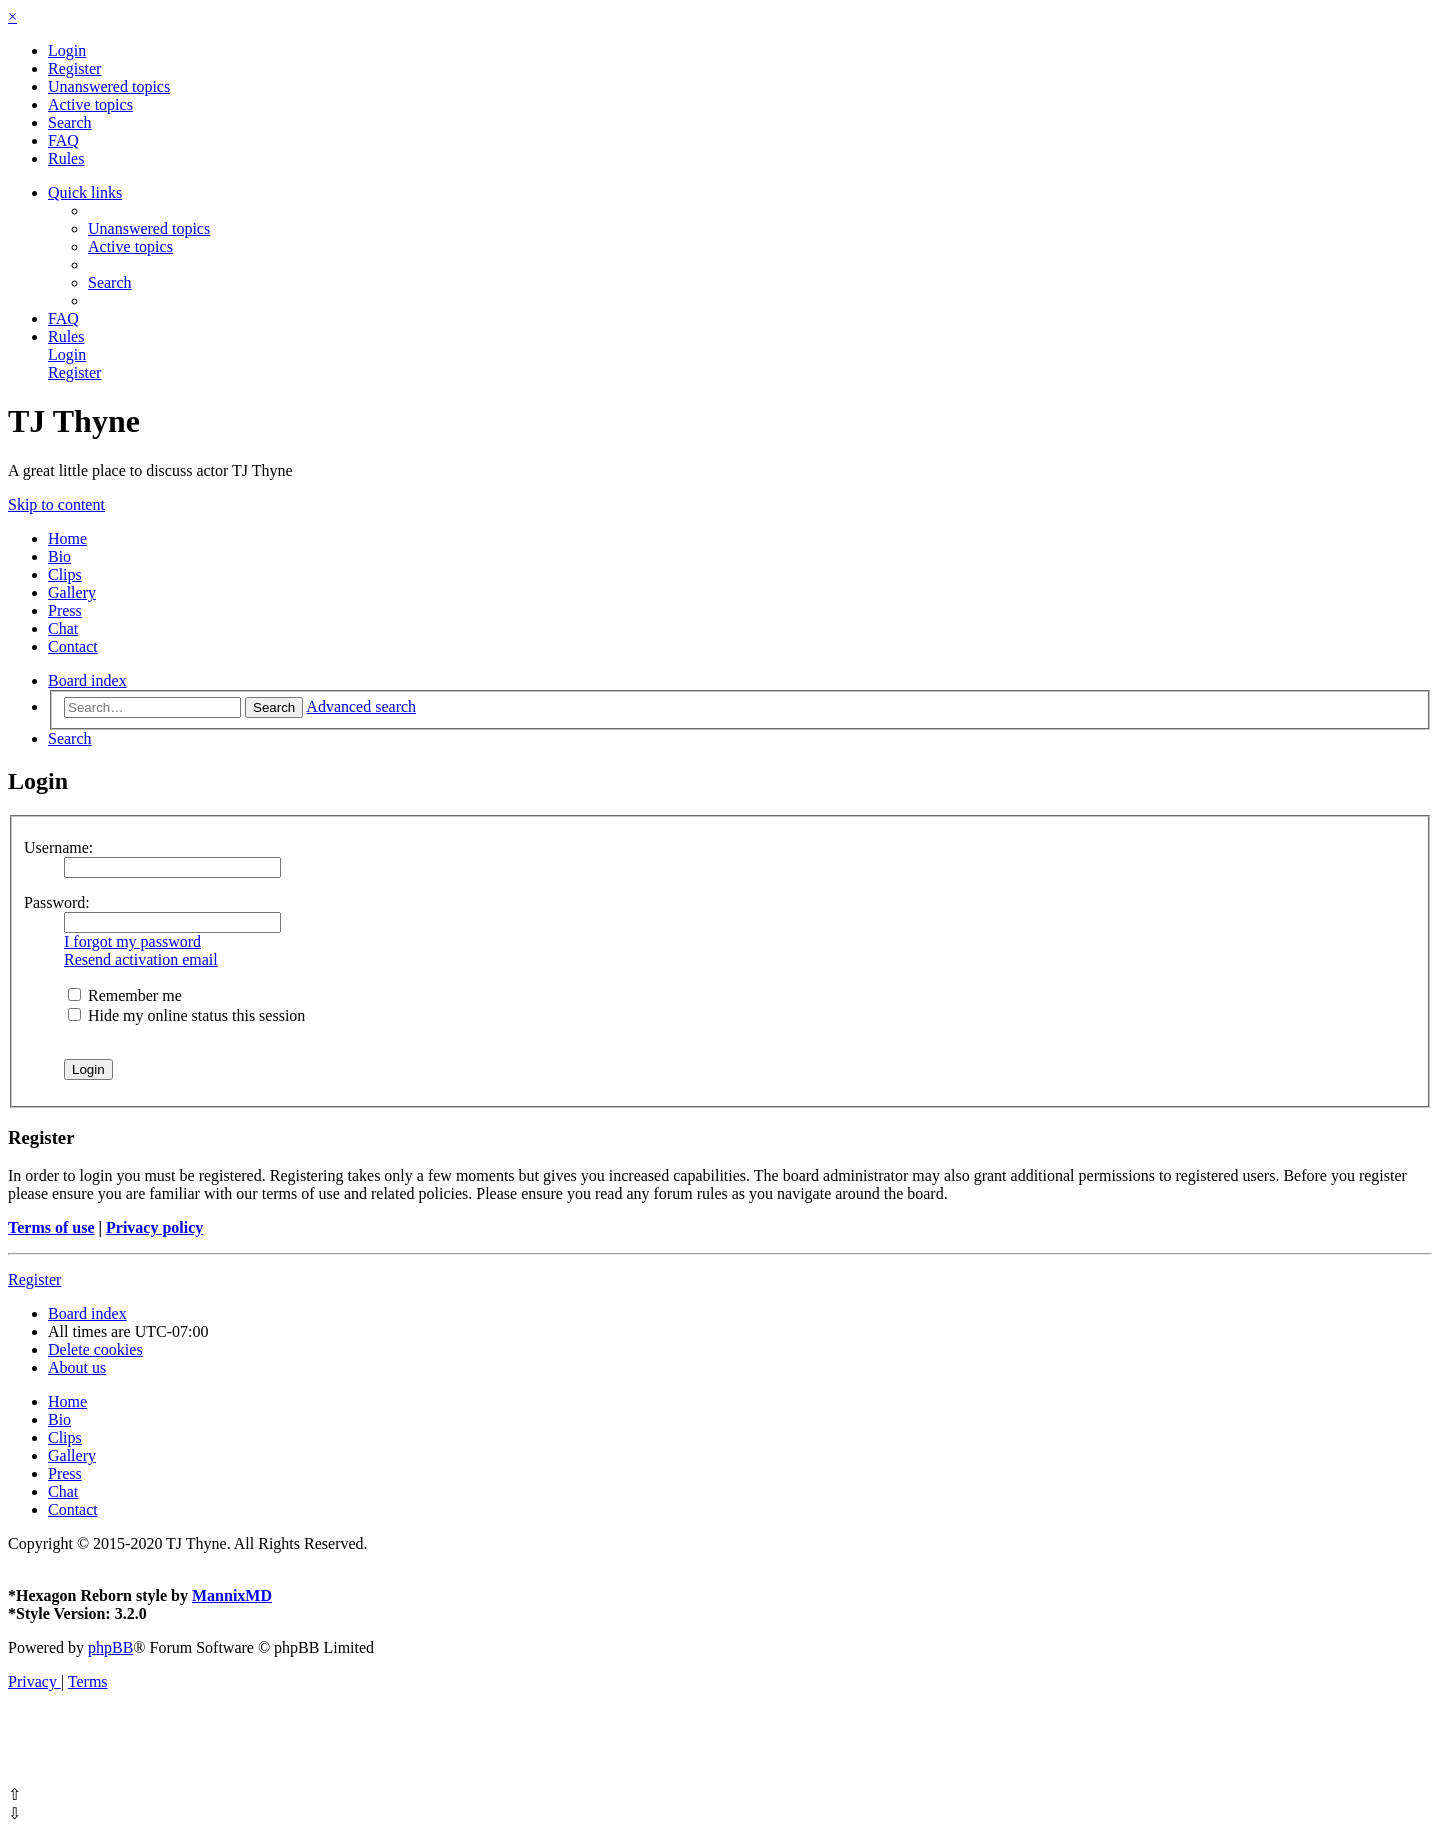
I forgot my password (132, 941)
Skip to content (56, 504)
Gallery (72, 592)
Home (67, 538)
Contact (73, 646)
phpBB (110, 1647)
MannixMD (232, 1595)
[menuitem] (67, 50)
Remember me (125, 995)
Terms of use (51, 1227)
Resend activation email (141, 959)
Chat (63, 628)
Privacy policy (154, 1227)
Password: (57, 902)
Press (65, 610)
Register (34, 1279)
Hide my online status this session (186, 1015)
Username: (58, 847)
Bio (59, 556)
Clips (65, 574)
